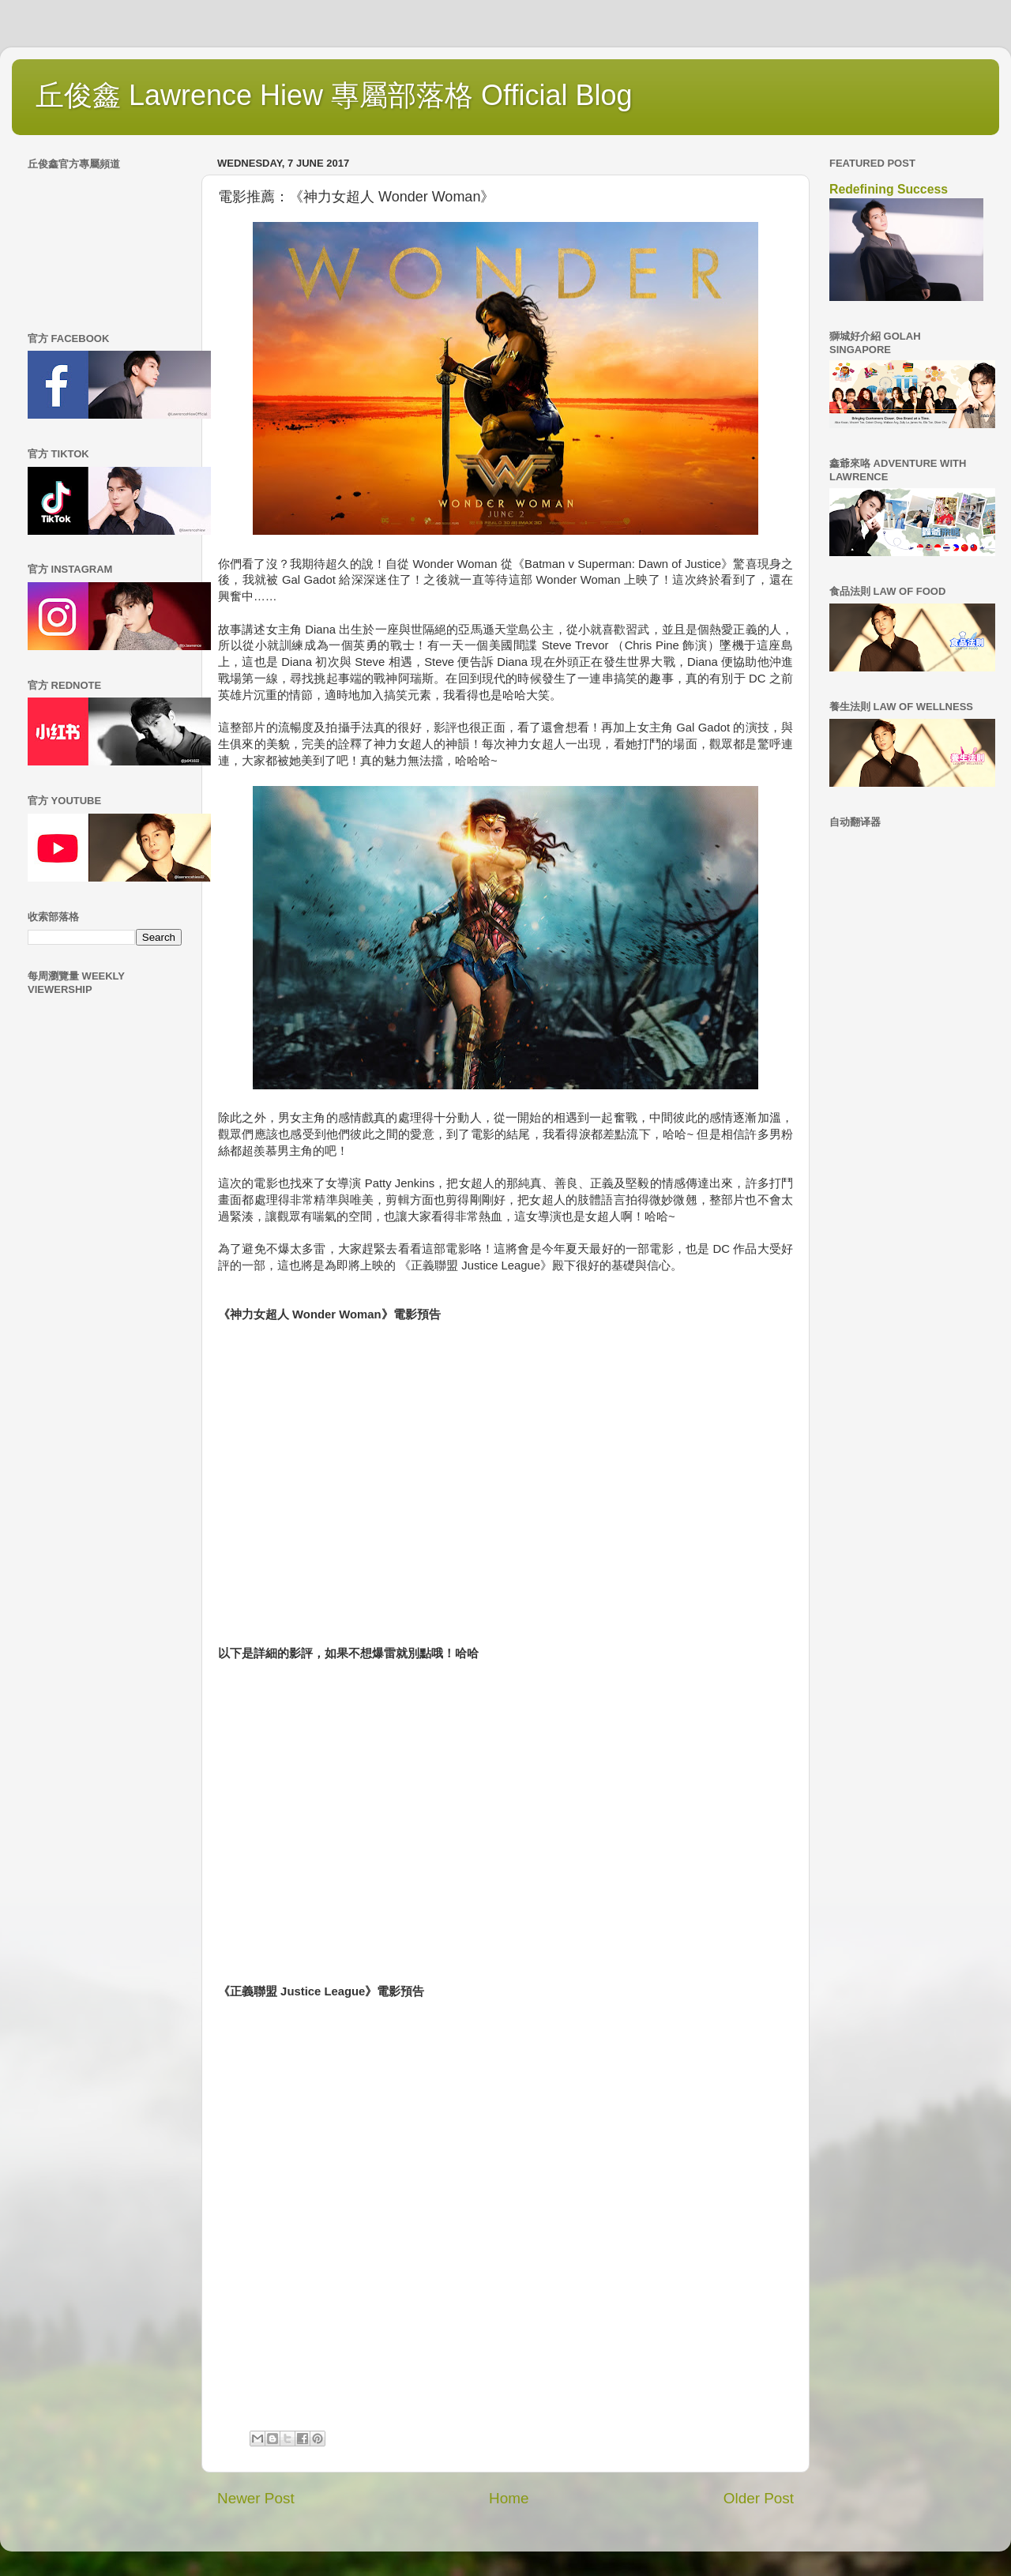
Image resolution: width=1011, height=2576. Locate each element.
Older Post (758, 2498)
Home (508, 2498)
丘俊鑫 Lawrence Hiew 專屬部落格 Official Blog (334, 95)
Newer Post (256, 2498)
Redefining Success (888, 189)
